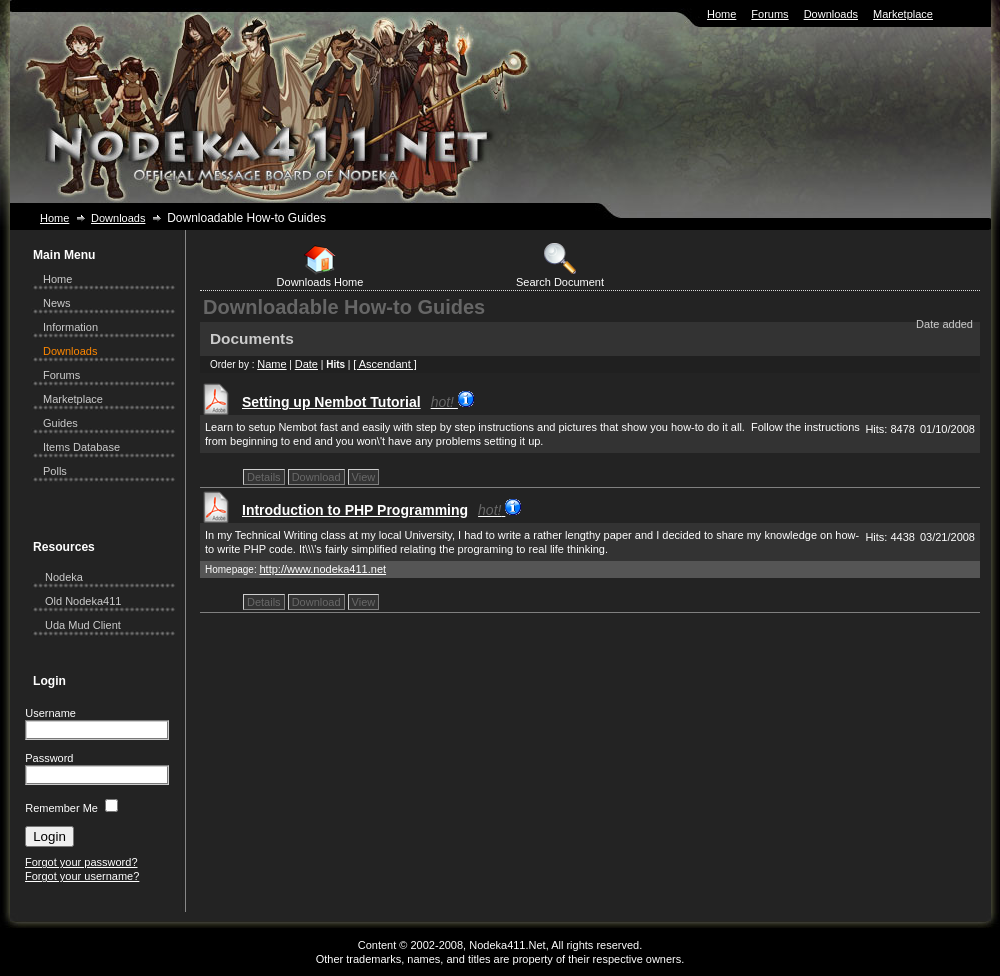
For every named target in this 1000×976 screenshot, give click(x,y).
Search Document (560, 265)
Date (306, 364)
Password (49, 758)
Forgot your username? (82, 876)
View (364, 477)
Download (316, 477)
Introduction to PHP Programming (381, 510)
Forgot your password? (81, 862)
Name (271, 364)
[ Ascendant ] (385, 364)
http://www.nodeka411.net (322, 569)
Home (721, 14)
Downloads (831, 14)
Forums (769, 14)
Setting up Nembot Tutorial (358, 402)
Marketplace (903, 14)
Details (264, 477)
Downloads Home (320, 265)
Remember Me (61, 808)
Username (50, 713)
